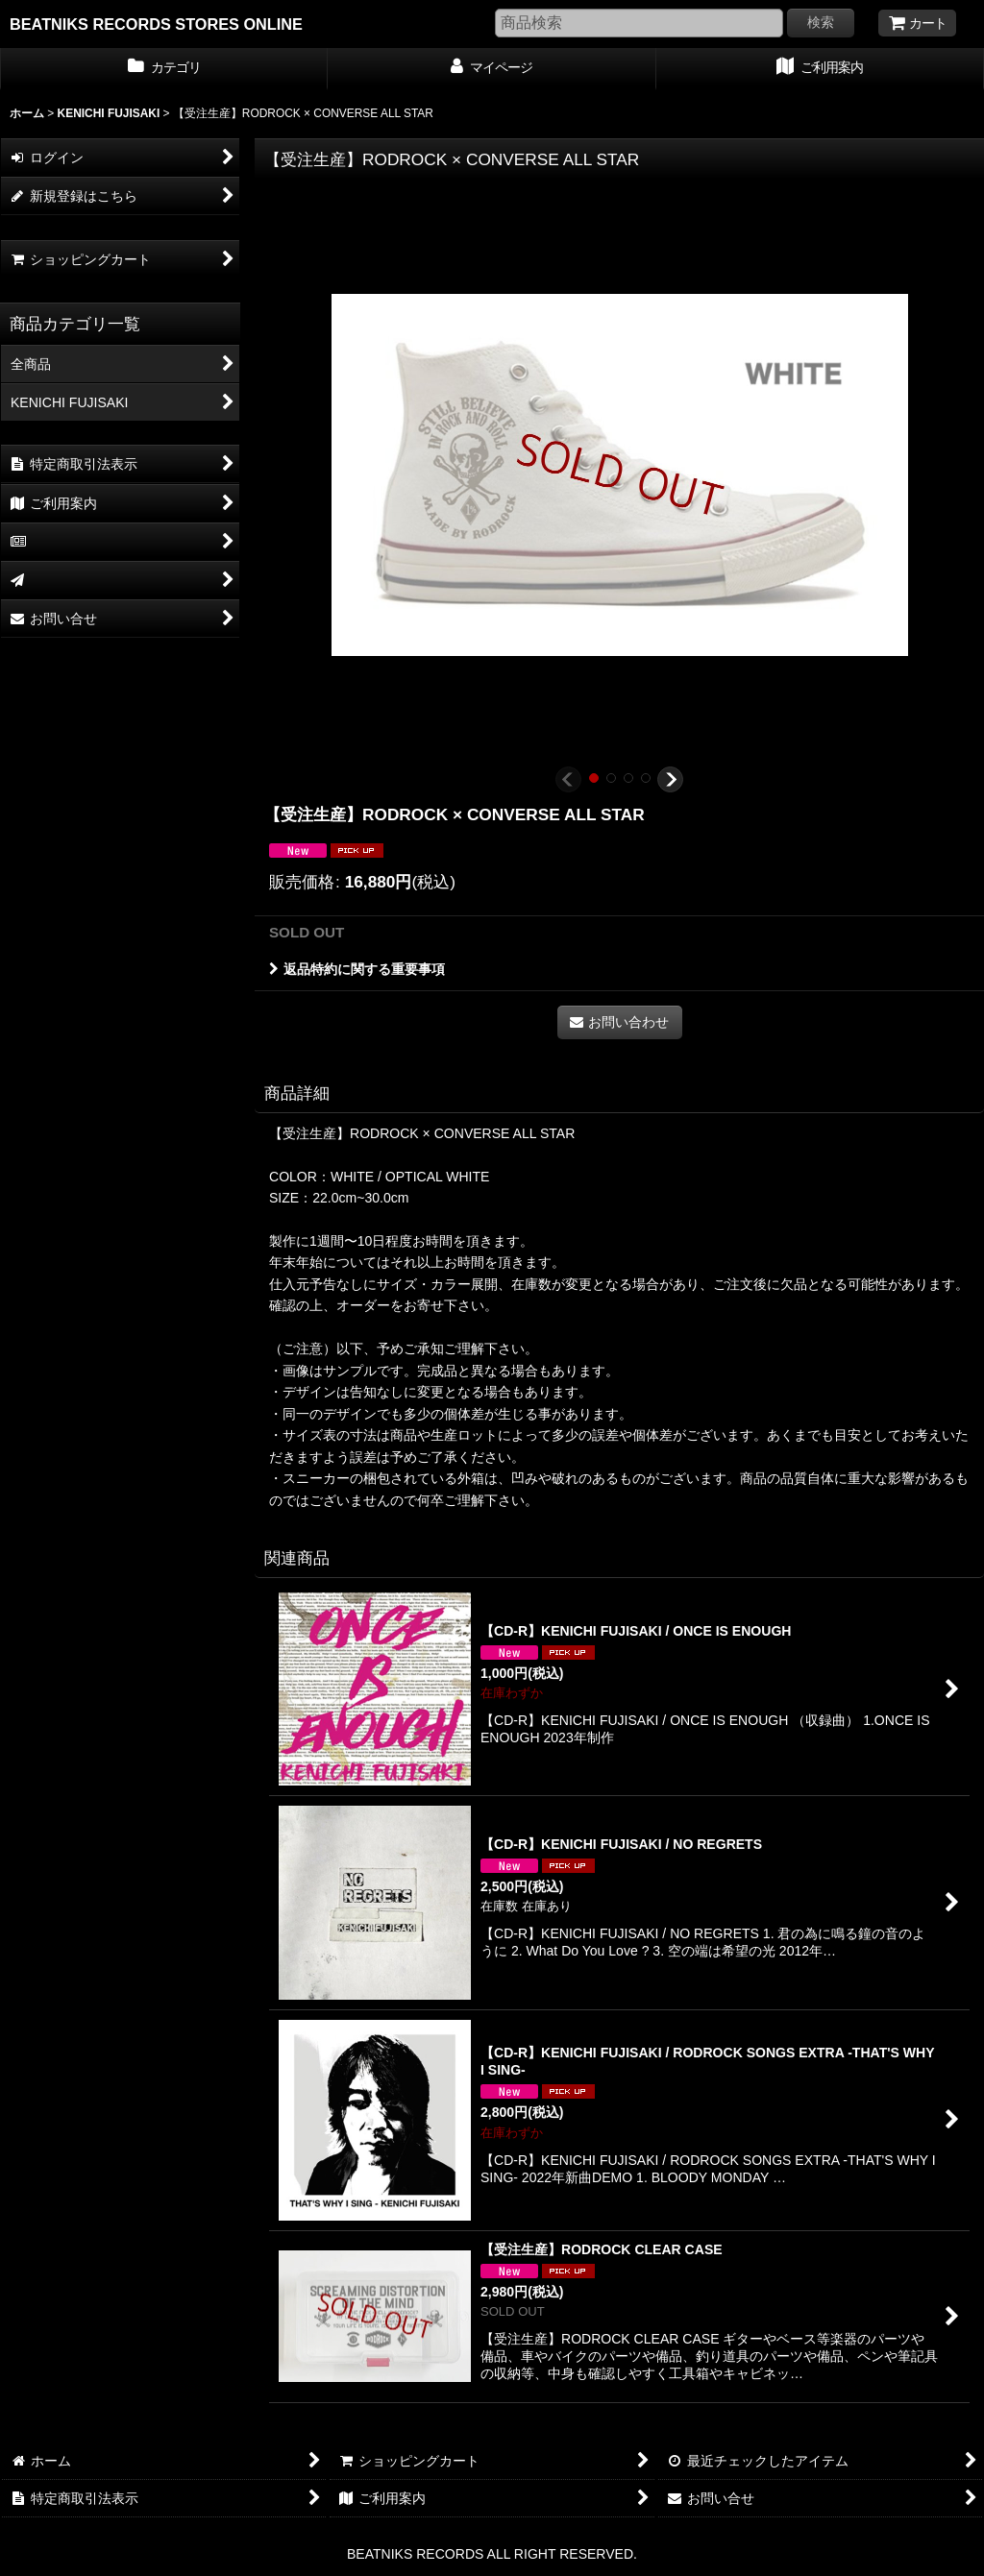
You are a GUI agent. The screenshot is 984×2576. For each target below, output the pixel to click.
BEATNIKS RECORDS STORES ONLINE (156, 24)
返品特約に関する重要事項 (357, 969)
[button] (568, 779)
